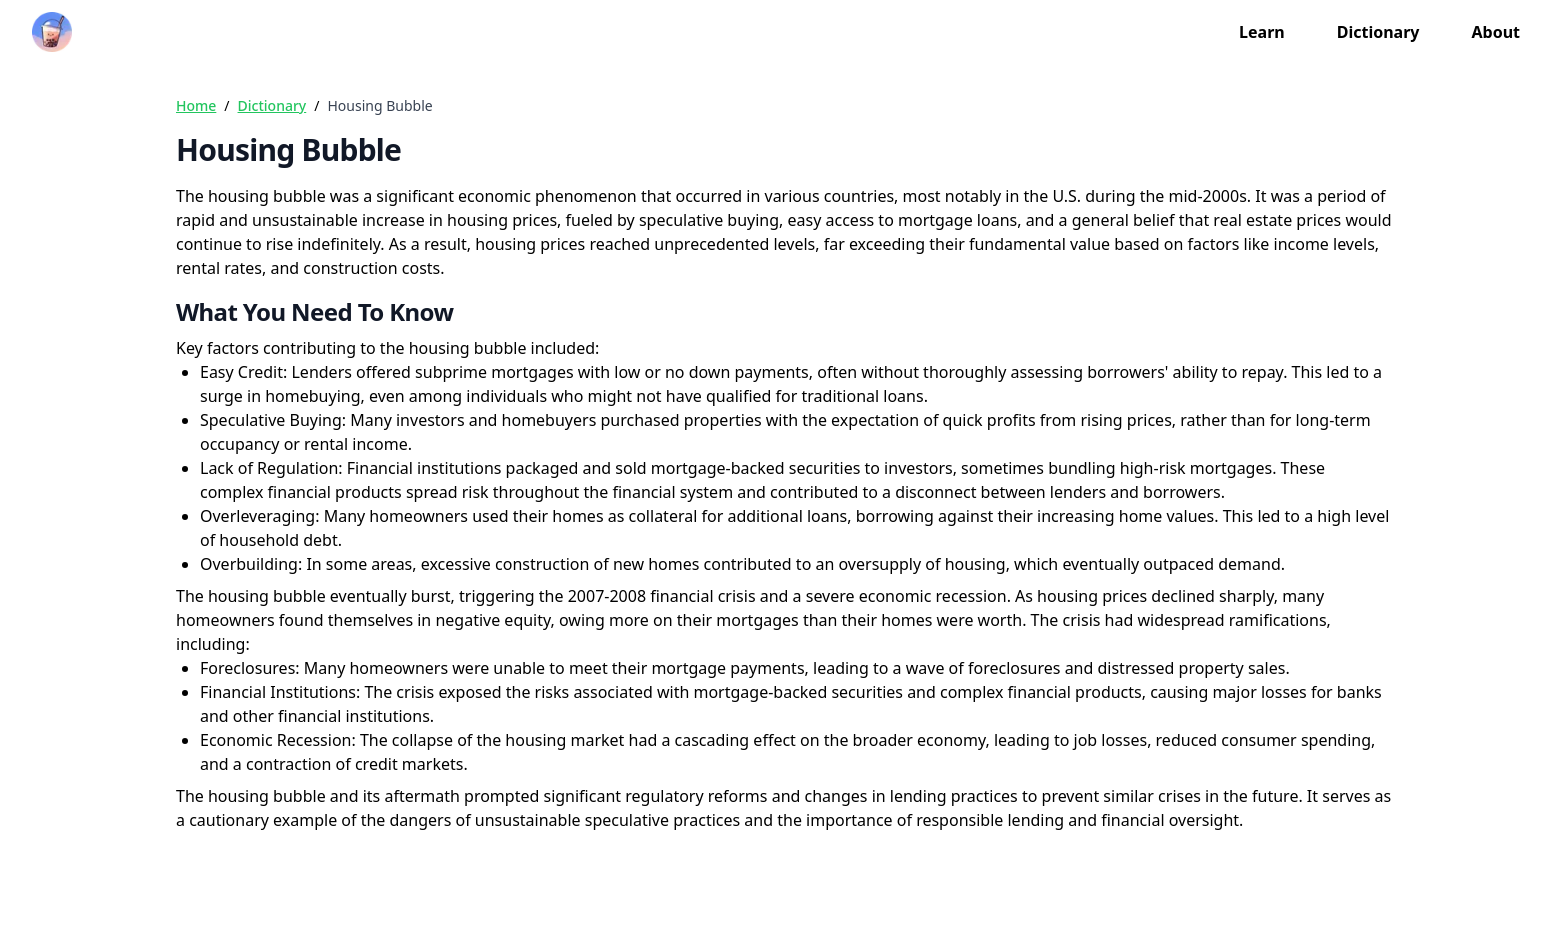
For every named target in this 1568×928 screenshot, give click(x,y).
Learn (1262, 32)
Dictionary (1378, 32)
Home (196, 105)
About (1495, 32)
